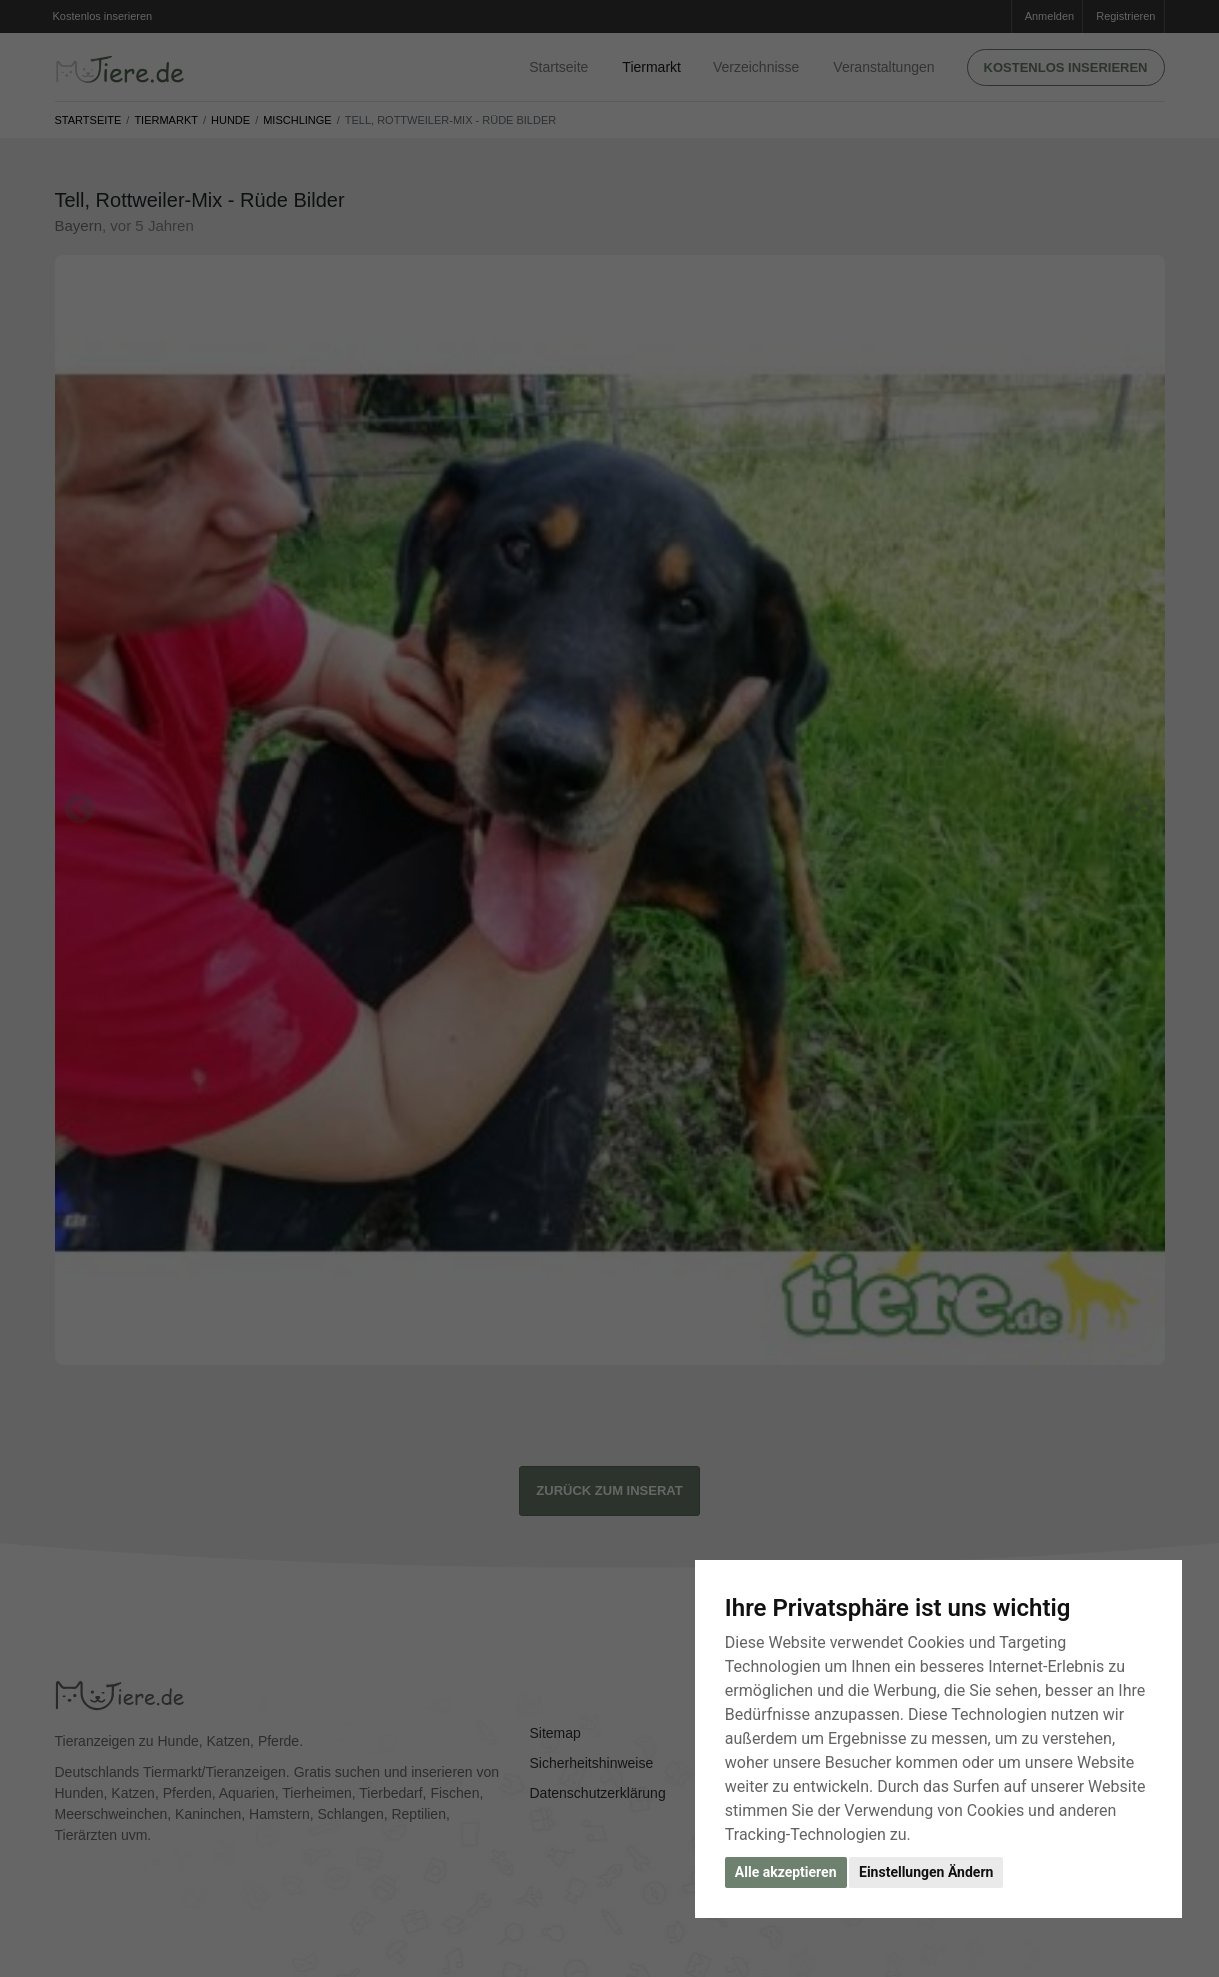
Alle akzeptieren (786, 1872)
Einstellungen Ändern (926, 1872)
